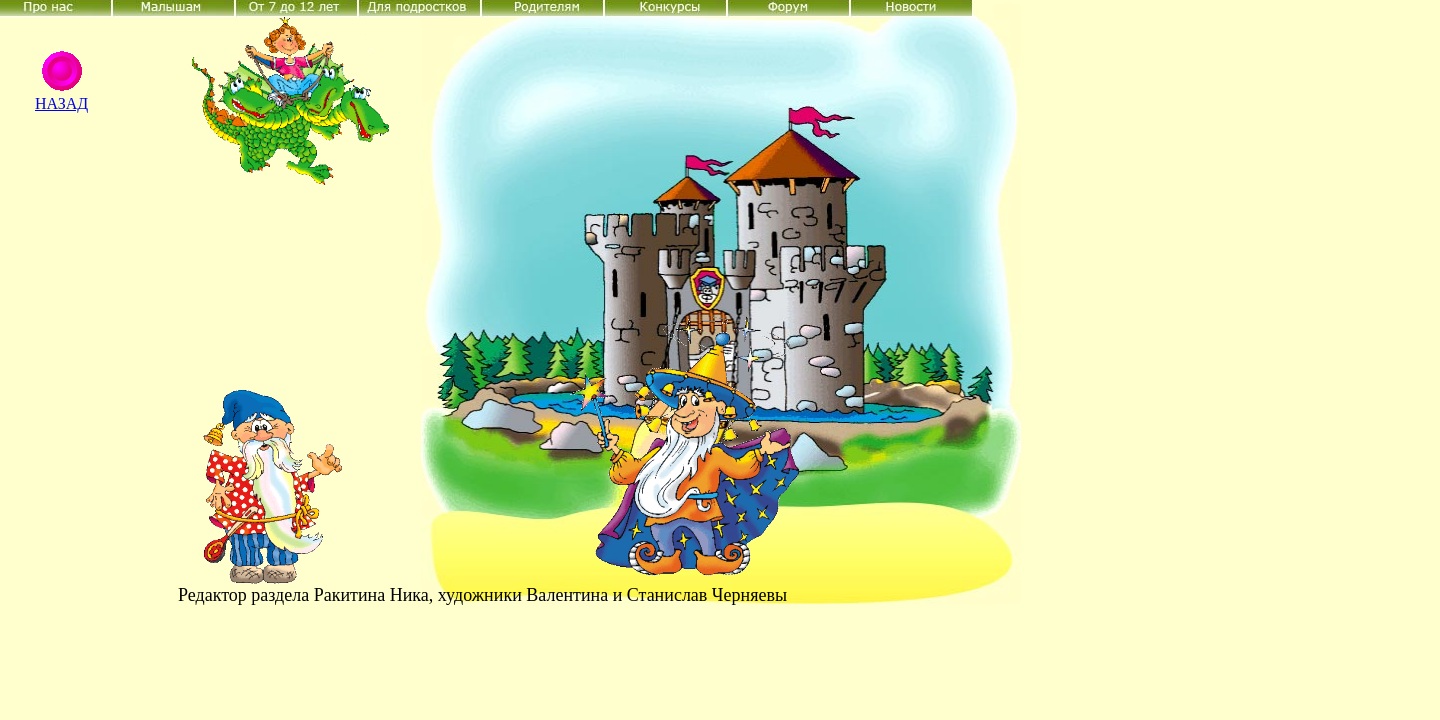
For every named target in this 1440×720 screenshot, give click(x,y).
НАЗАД (61, 103)
